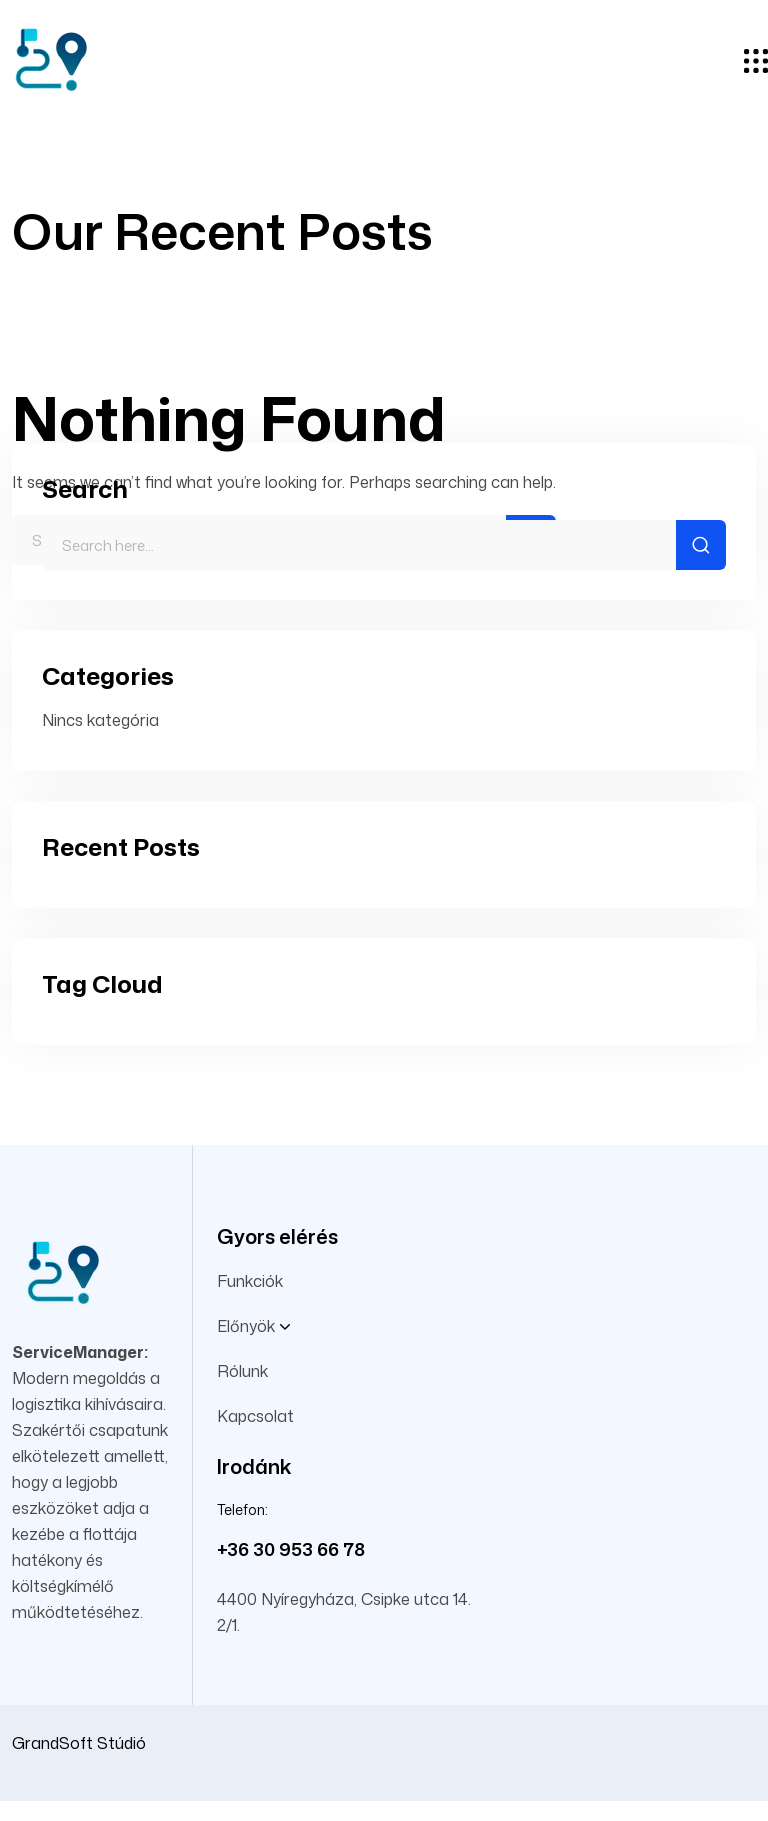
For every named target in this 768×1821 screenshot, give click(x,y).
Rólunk (242, 1371)
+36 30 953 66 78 (291, 1549)
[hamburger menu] (756, 62)
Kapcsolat (255, 1416)
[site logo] (50, 101)
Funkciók (250, 1281)
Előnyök (253, 1326)
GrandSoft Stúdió (79, 1743)
